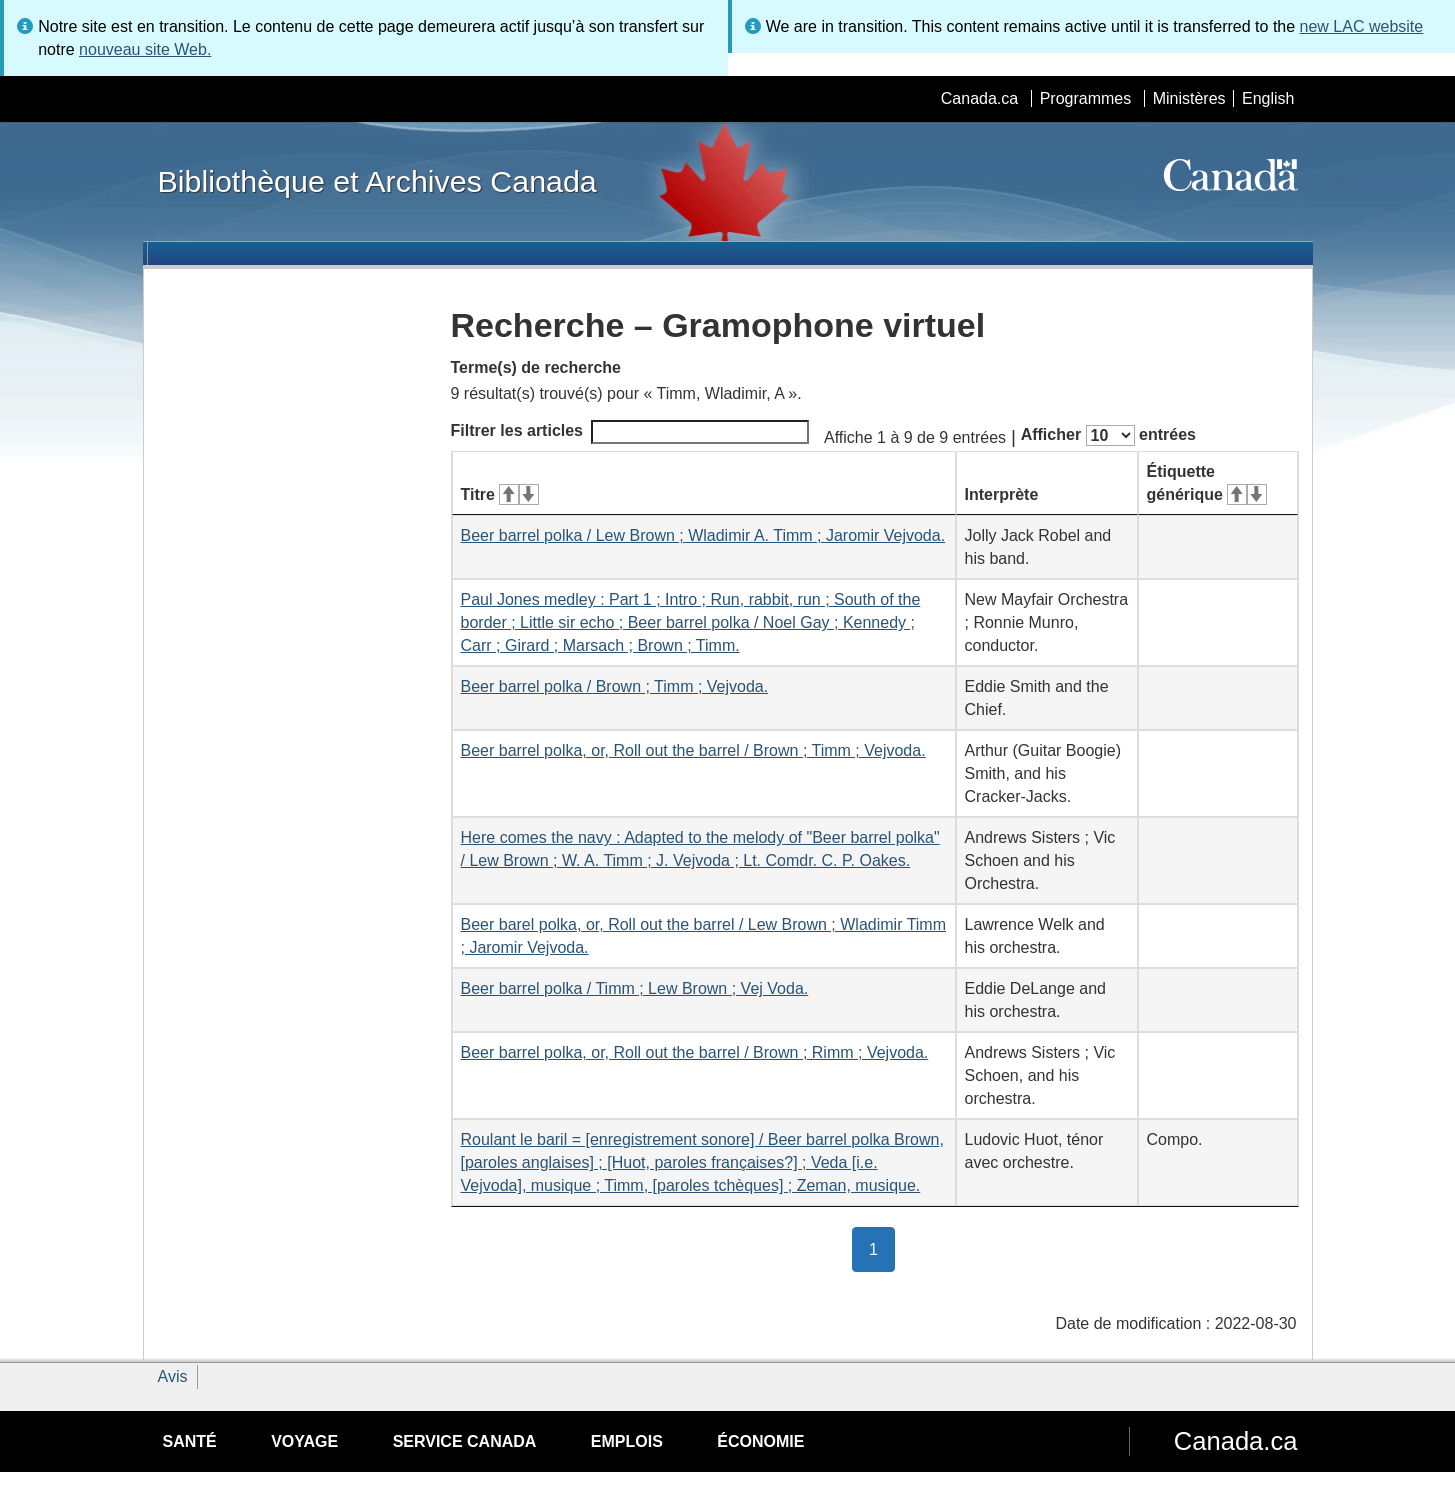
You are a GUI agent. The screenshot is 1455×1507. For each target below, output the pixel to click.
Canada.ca (979, 98)
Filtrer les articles (630, 432)
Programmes (1086, 98)
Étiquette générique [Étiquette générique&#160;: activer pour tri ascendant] (1207, 483)
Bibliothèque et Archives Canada (377, 181)
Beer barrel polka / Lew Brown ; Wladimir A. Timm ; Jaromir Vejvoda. (703, 535)
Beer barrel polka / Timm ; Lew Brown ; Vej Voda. (635, 988)
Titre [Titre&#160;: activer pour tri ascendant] (500, 494)
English (1268, 98)
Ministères (1189, 98)
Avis (173, 1376)
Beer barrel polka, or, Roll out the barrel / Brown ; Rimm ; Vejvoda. (695, 1052)
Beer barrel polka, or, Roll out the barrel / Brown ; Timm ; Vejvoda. (693, 750)
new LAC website (1362, 26)
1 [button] (882, 1248)
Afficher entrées (1108, 435)
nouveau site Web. (145, 49)
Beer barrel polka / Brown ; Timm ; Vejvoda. (615, 686)
